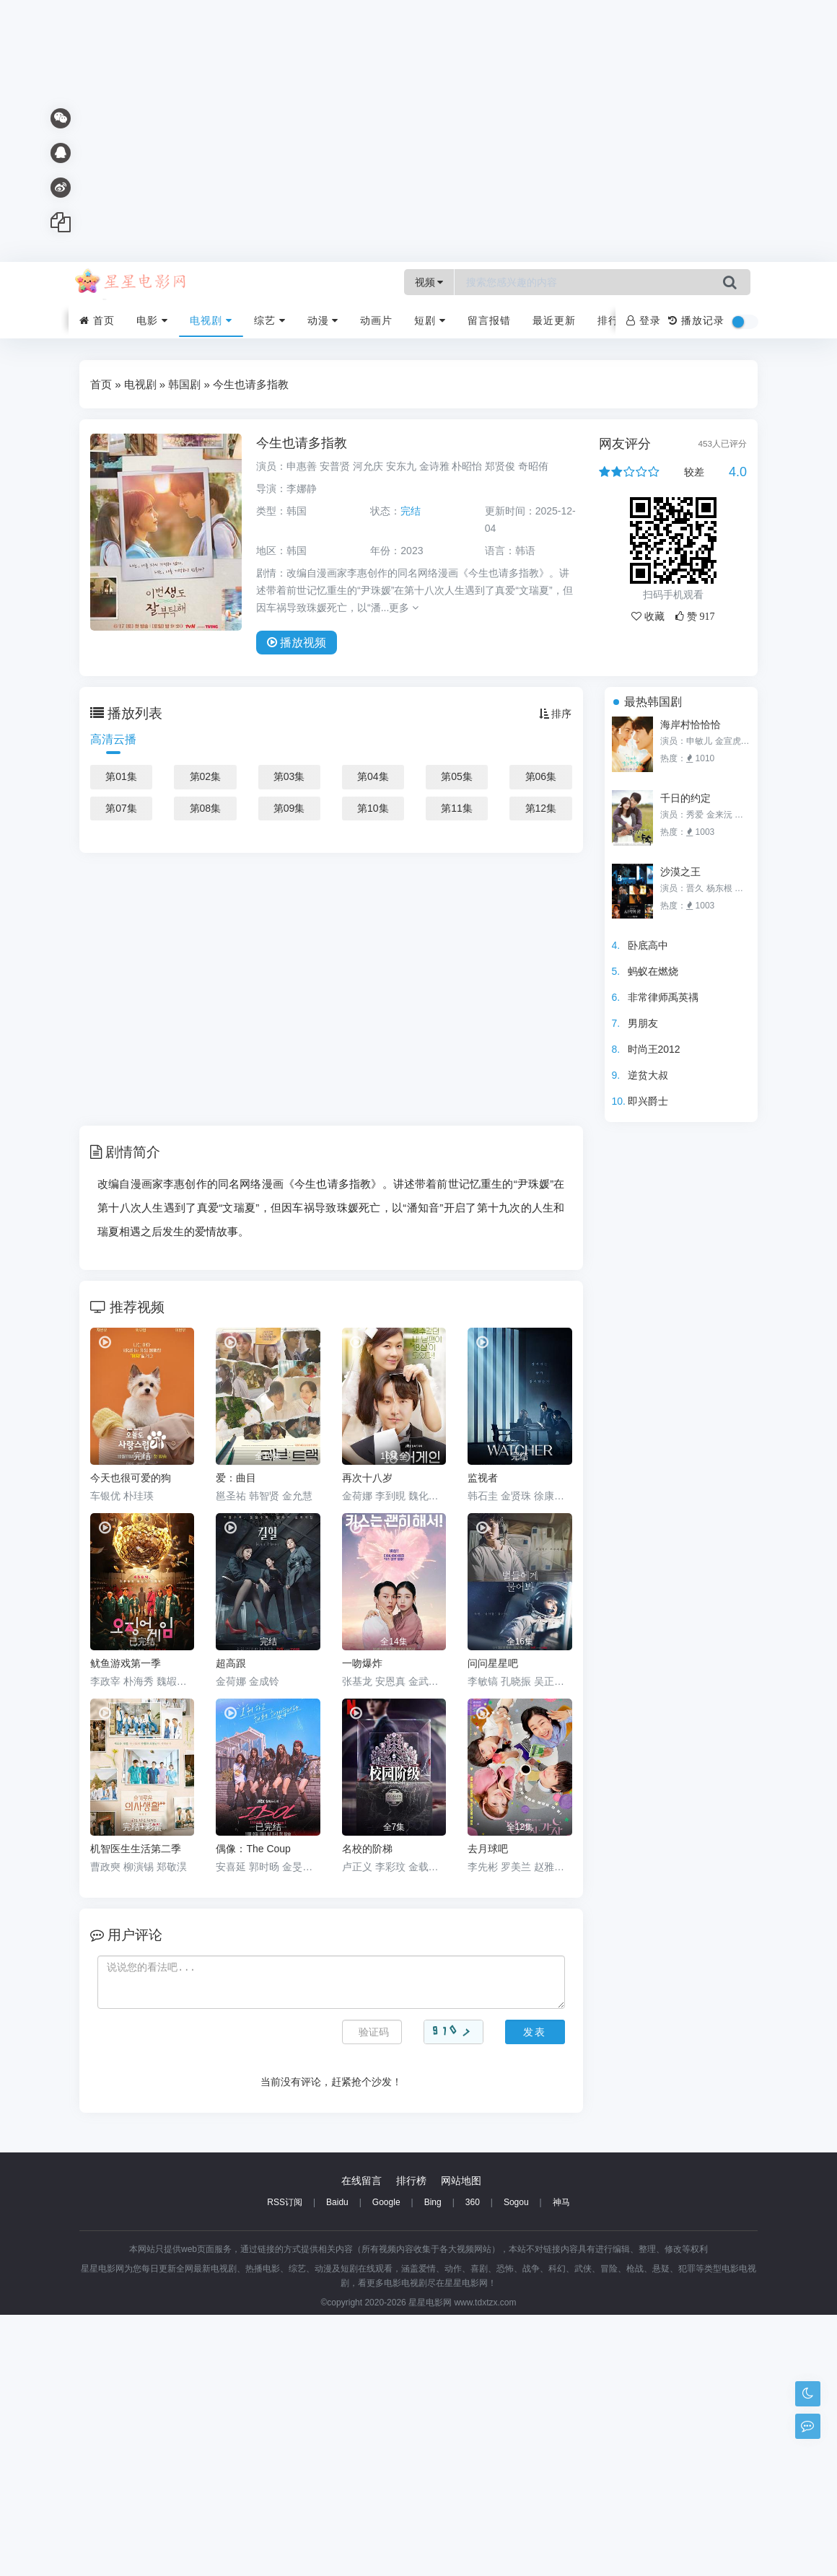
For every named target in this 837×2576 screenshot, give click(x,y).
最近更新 (554, 320)
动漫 (323, 320)
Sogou (516, 2463)
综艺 (270, 320)
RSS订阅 (284, 2463)
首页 (97, 320)
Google (386, 2463)
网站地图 (461, 2442)
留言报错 (489, 320)
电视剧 (211, 320)
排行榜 (613, 320)
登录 (643, 320)
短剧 (430, 320)
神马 (561, 2463)
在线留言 (361, 2442)
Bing (433, 2463)
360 (472, 2463)
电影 (152, 320)
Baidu (337, 2463)
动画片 (376, 320)
